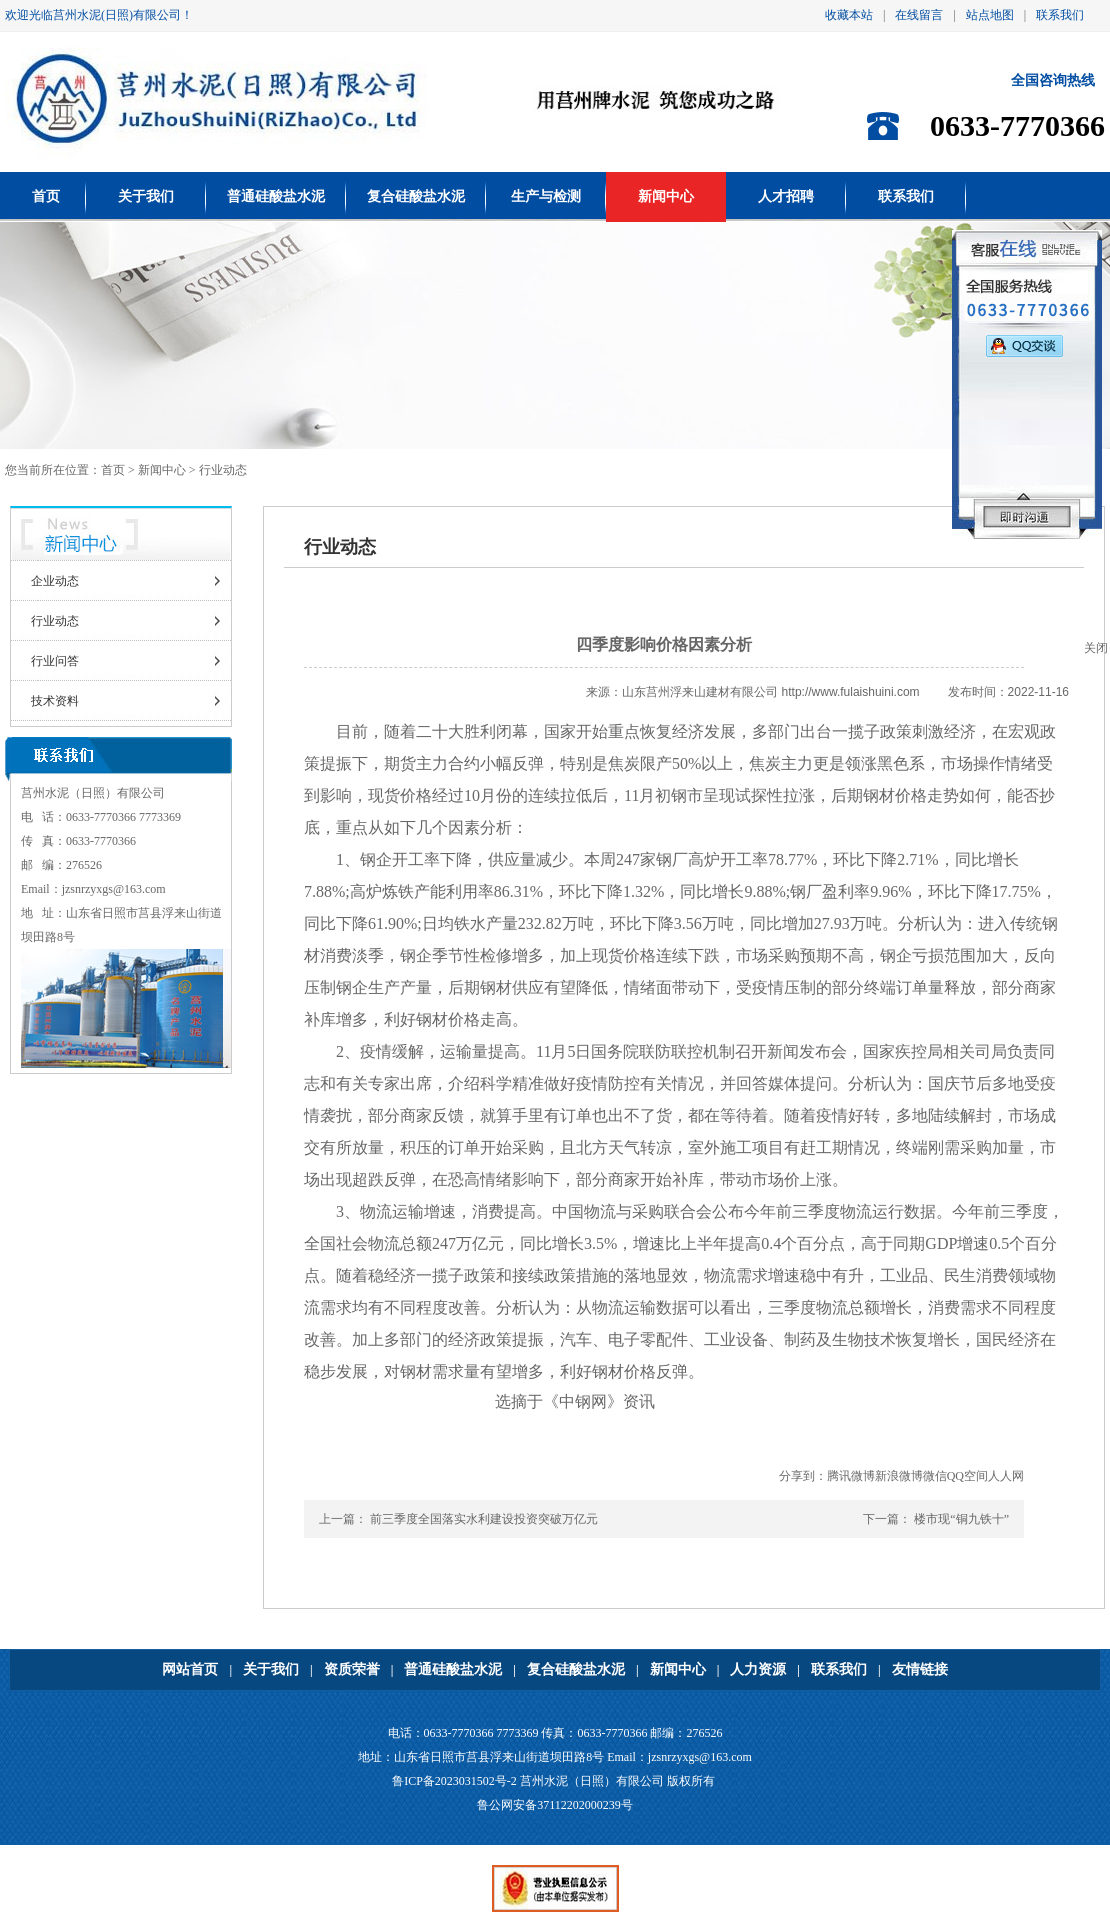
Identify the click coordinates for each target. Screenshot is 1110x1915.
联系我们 (1060, 15)
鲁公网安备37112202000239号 (555, 1805)
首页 (46, 196)
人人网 (1006, 1476)
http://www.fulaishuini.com (851, 692)
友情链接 (920, 1669)
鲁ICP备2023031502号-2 (454, 1781)
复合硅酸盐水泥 (416, 196)
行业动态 (55, 621)
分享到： (803, 1476)
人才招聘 (786, 196)
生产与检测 (546, 196)
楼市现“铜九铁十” (961, 1519)
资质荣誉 (352, 1669)
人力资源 (758, 1669)
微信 (935, 1476)
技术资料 (55, 701)
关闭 (1096, 648)
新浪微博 (899, 1476)
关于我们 (146, 196)
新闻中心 (666, 196)
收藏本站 (849, 15)
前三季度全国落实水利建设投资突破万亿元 (484, 1519)
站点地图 (990, 15)
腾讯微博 (851, 1476)
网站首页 (190, 1669)
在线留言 (919, 15)
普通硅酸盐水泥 (276, 196)
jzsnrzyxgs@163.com (114, 889)
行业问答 (55, 661)
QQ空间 (967, 1476)
